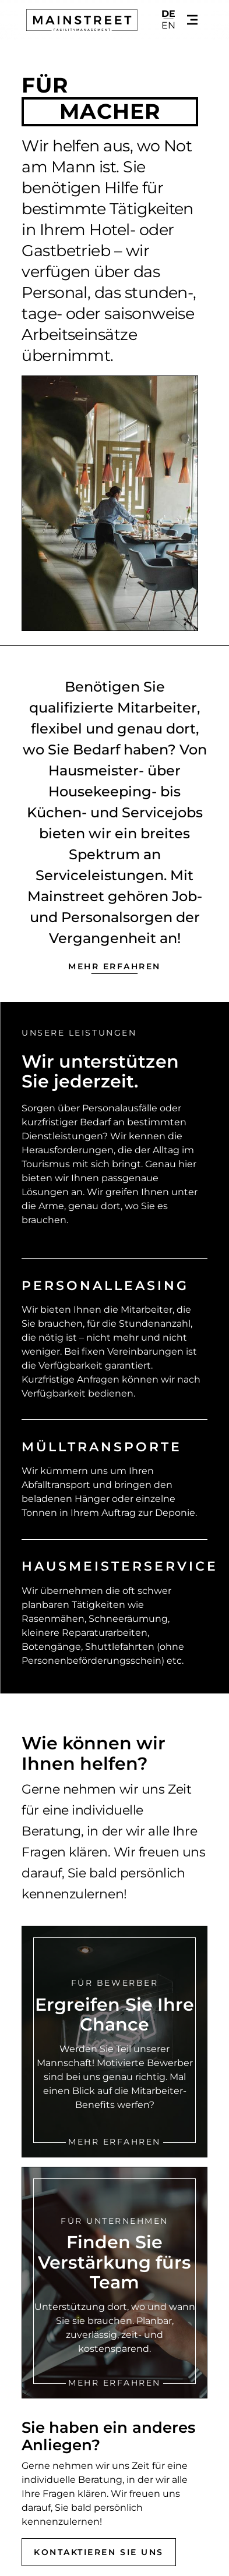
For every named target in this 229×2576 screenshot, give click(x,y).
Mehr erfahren (114, 966)
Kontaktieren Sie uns (98, 2552)
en (168, 25)
